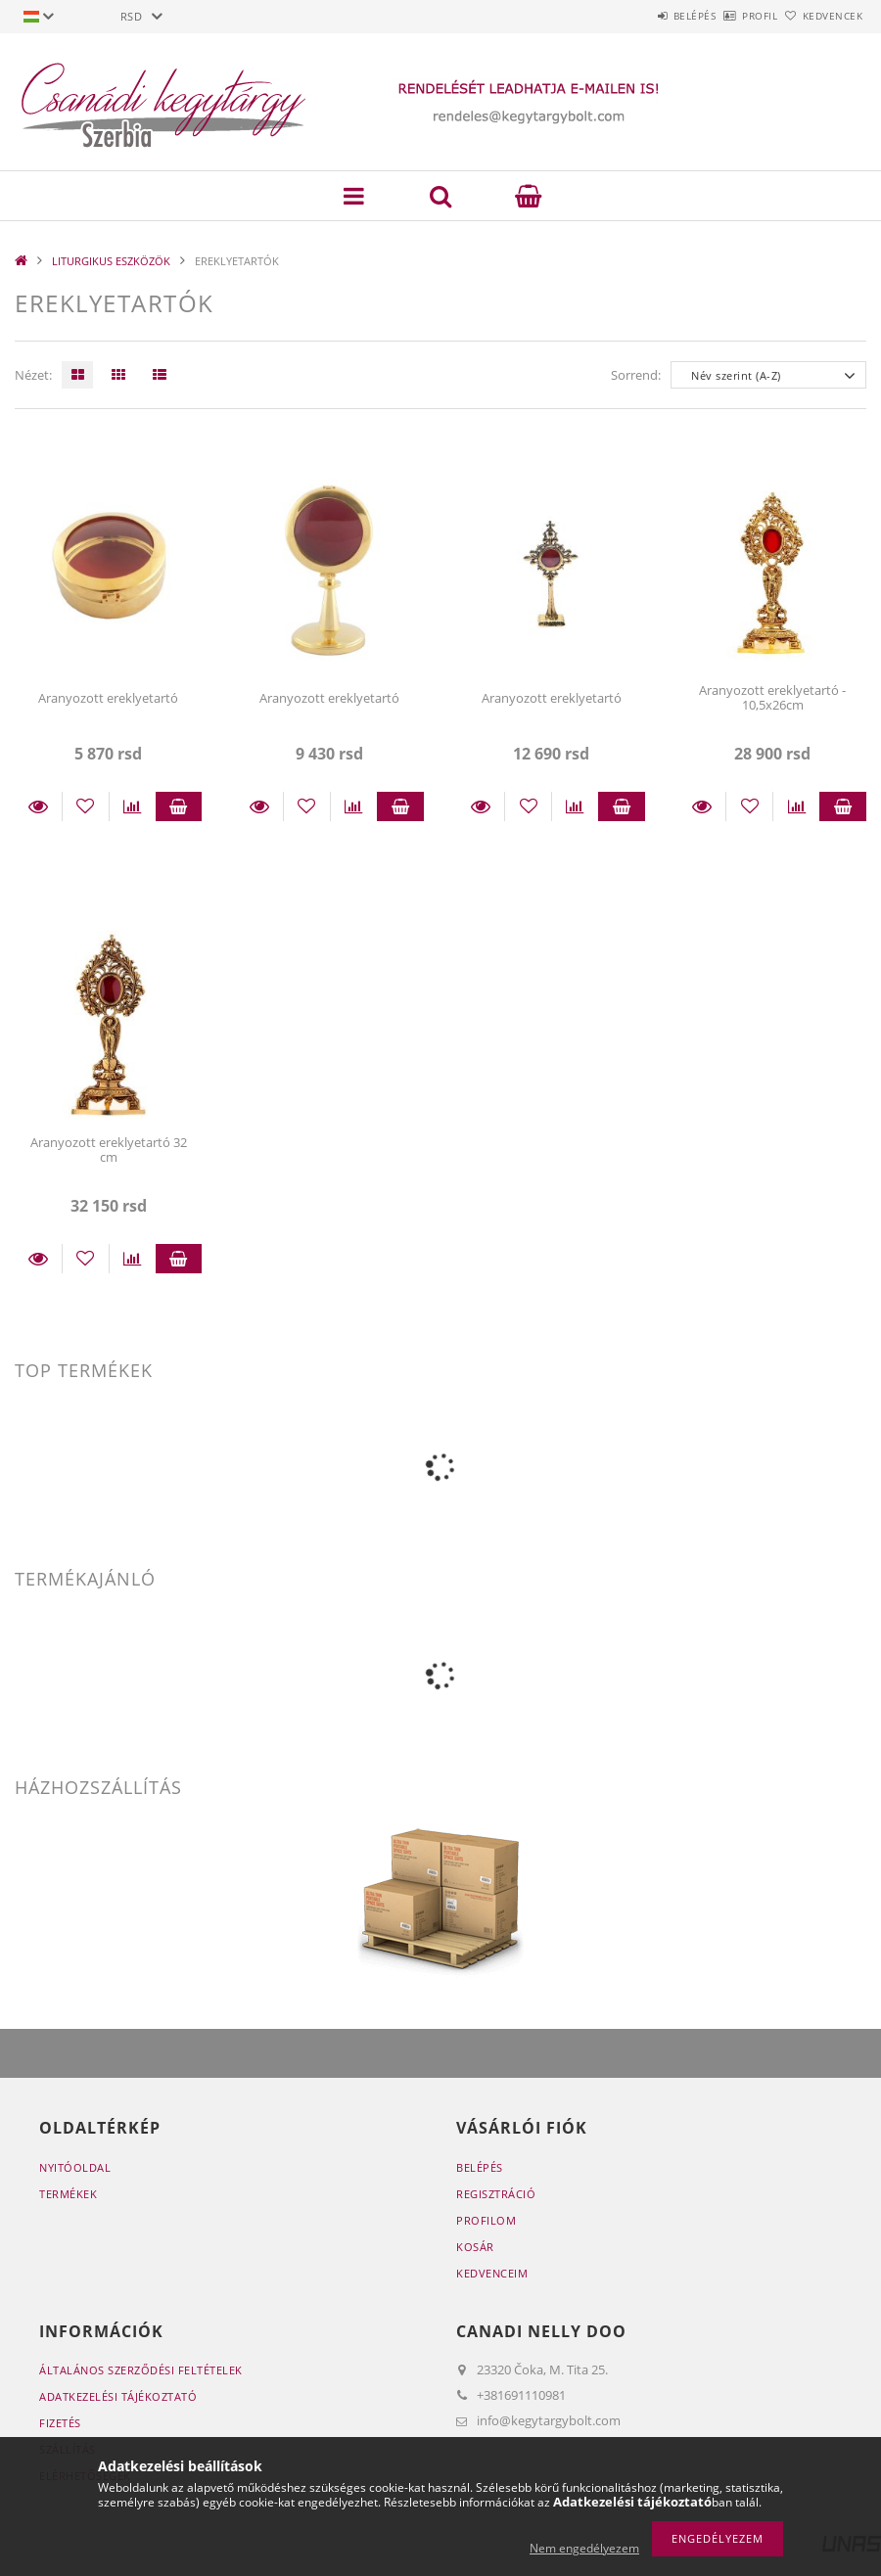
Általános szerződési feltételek (141, 2370)
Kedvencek (821, 16)
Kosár (475, 2246)
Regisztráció (495, 2193)
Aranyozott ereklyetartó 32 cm (108, 1149)
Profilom (486, 2220)
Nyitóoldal (75, 2167)
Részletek (38, 806)
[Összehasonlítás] (133, 806)
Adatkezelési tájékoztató (118, 2396)
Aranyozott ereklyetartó (108, 698)
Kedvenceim (492, 2273)
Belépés (640, 16)
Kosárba (179, 806)
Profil (727, 16)
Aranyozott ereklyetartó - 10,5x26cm (772, 697)
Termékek (68, 2193)
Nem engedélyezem (584, 2548)
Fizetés (60, 2422)
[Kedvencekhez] (86, 806)
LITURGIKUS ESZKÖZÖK (111, 260)
